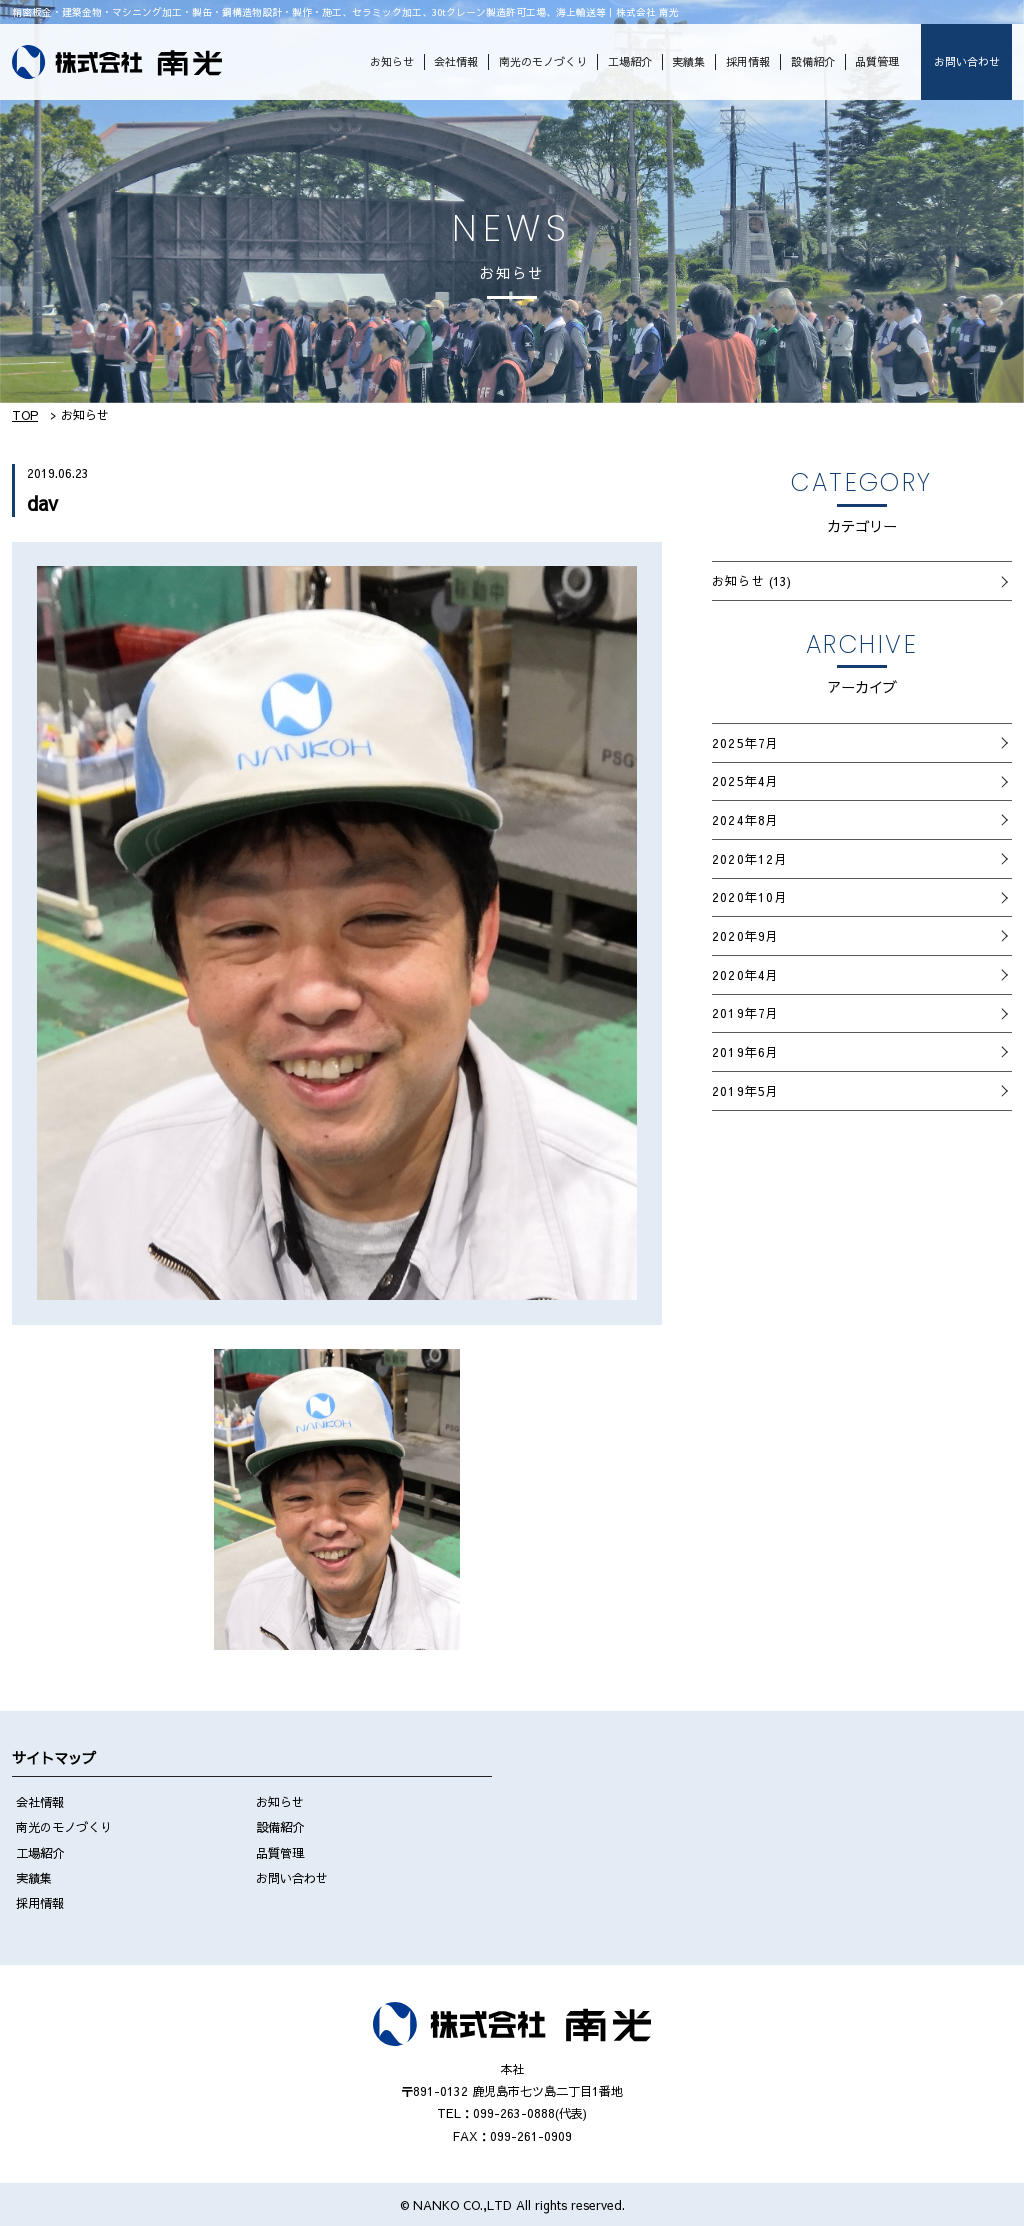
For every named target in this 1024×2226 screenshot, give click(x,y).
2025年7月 (746, 742)
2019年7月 (746, 1012)
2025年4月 (746, 780)
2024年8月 (746, 819)
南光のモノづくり (543, 61)
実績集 (688, 61)
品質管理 (877, 61)
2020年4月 (746, 974)
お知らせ (392, 61)
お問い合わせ (967, 61)
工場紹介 (630, 61)
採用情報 (748, 61)
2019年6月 (746, 1051)
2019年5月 (746, 1090)
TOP (25, 414)
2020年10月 (750, 896)
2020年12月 (750, 858)
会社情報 (456, 61)
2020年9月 (746, 935)
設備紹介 (813, 61)
